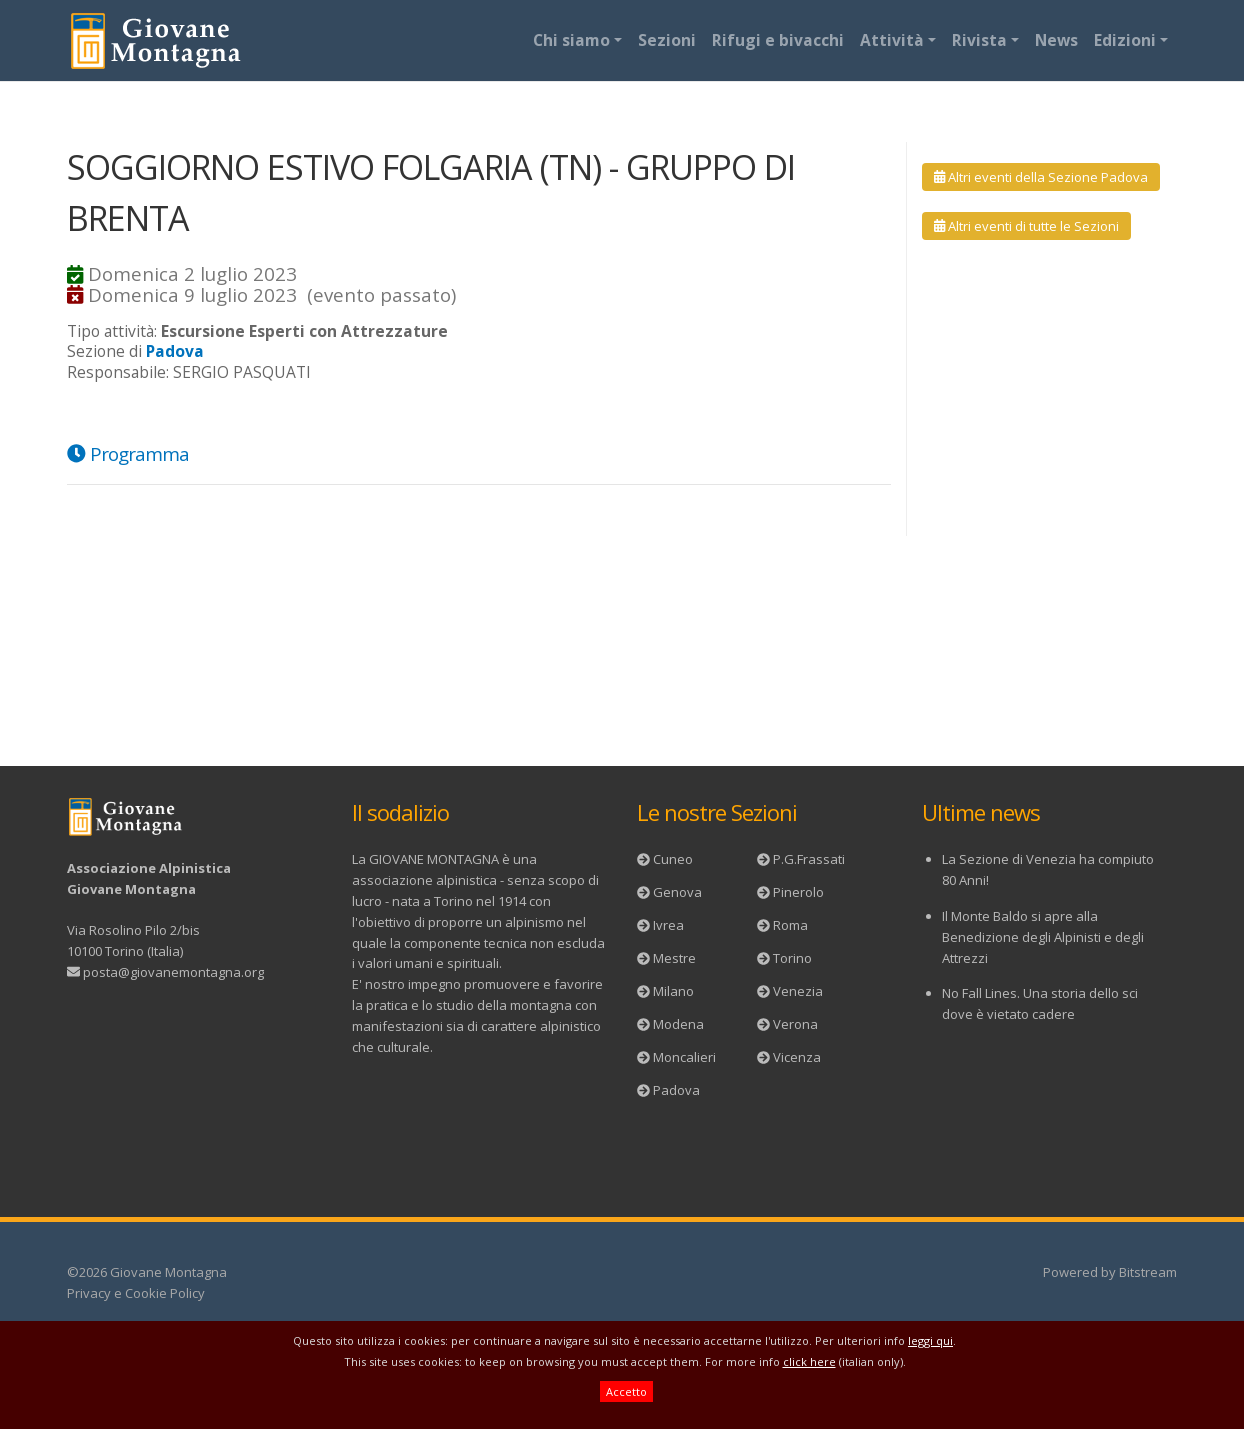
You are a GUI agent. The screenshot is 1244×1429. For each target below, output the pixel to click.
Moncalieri (684, 1057)
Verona (795, 1024)
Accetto (626, 1391)
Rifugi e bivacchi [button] (778, 40)
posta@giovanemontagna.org (173, 972)
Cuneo (673, 859)
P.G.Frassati (809, 859)
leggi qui (930, 1340)
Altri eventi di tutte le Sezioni (1026, 226)
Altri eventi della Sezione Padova (1041, 177)
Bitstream (1148, 1272)
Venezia (798, 991)
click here (809, 1361)
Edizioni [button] (1125, 40)
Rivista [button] (979, 40)
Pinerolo (798, 892)
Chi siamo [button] (571, 40)
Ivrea (668, 925)
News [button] (1056, 40)
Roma (790, 925)
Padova (676, 1090)
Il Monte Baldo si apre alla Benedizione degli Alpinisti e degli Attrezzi (1043, 937)
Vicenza (797, 1057)
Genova (677, 892)
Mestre (674, 958)
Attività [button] (892, 40)
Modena (678, 1024)
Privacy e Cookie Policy (136, 1293)
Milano (673, 991)
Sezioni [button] (667, 40)
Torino (792, 958)
